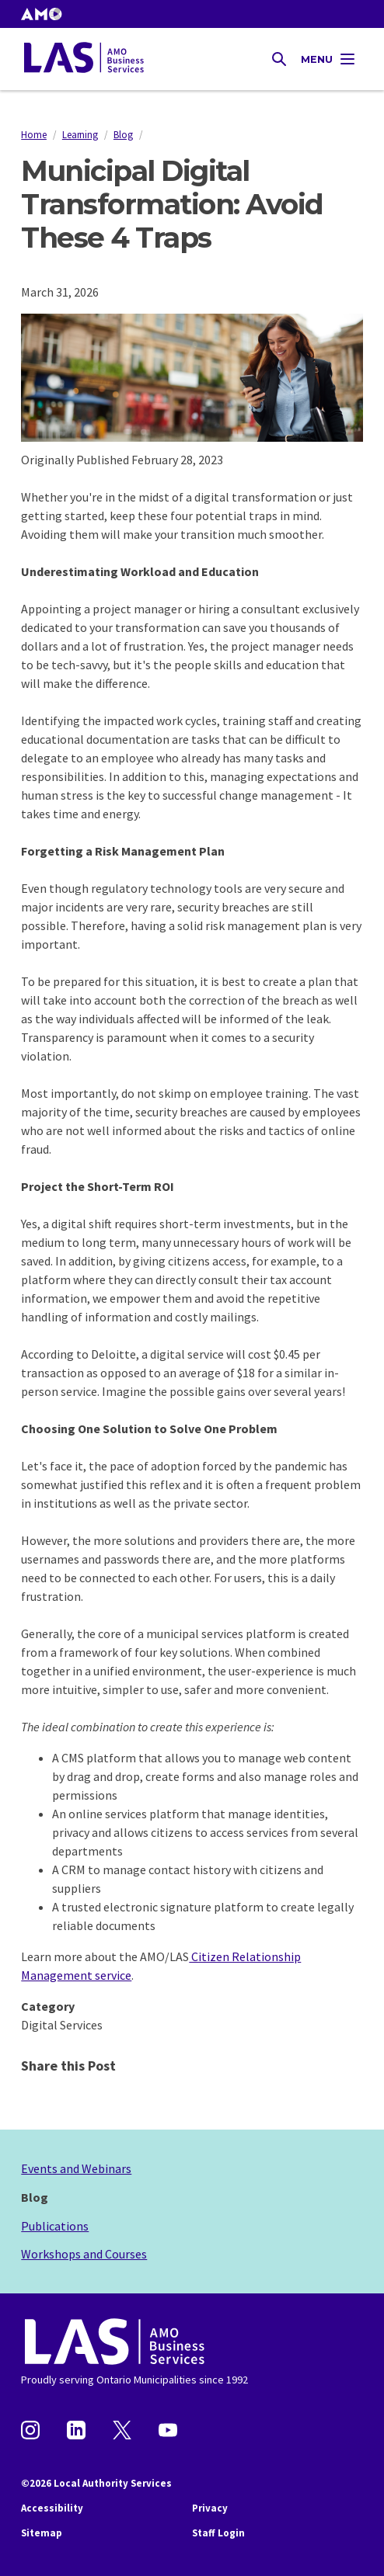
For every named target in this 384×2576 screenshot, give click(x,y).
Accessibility (52, 2508)
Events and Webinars (76, 2168)
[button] (41, 14)
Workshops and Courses (84, 2254)
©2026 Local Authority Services (96, 2483)
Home (34, 134)
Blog (123, 134)
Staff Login (218, 2533)
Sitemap (41, 2533)
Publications (55, 2226)
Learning (80, 134)
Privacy (210, 2508)
